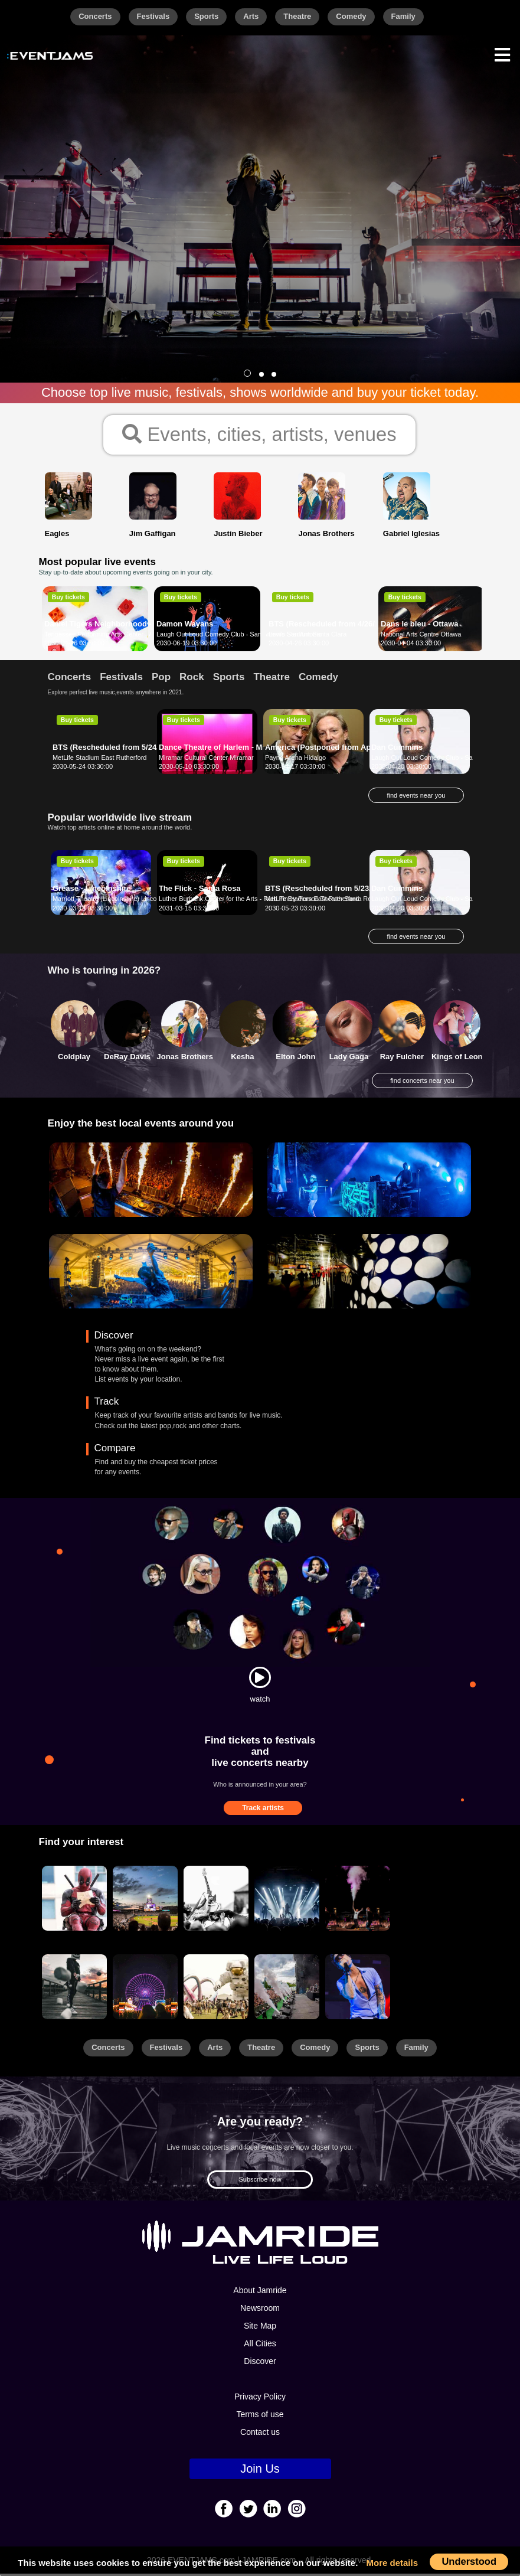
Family (403, 16)
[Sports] (145, 1900)
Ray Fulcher (402, 1058)
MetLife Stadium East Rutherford (100, 759)
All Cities (260, 2345)
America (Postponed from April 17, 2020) (339, 749)
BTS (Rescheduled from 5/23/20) (323, 890)
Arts (251, 16)
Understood (468, 2561)
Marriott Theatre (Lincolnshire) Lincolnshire (114, 901)
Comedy (351, 16)
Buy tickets (68, 598)
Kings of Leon (457, 1058)
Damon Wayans (184, 625)
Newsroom (260, 2310)
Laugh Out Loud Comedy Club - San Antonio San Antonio (239, 635)
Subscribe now (259, 2181)
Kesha (242, 1058)
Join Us (260, 2470)
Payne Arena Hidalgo (295, 759)
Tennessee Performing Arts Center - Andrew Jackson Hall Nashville (141, 635)
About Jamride (259, 2292)
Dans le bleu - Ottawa (419, 625)
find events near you (416, 797)
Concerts (95, 16)
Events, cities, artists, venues (259, 435)
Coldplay (74, 1058)
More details (392, 2563)
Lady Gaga (348, 1058)
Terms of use (259, 2416)
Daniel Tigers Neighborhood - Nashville (115, 625)
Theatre (297, 16)
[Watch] (259, 1679)
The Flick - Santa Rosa (200, 890)
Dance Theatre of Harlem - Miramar (222, 749)
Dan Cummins (397, 749)
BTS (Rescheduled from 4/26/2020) (331, 625)
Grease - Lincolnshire (92, 890)
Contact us (260, 2434)
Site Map (260, 2328)
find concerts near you (422, 1082)
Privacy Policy (260, 2399)
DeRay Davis (127, 1058)
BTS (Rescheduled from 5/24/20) (111, 749)
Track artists (263, 1810)
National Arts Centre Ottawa (421, 635)
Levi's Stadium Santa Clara (307, 635)
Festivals (153, 16)
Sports (206, 16)
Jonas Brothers (185, 1058)
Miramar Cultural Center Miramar (206, 759)
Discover (260, 2363)
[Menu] (502, 53)
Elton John (295, 1058)
